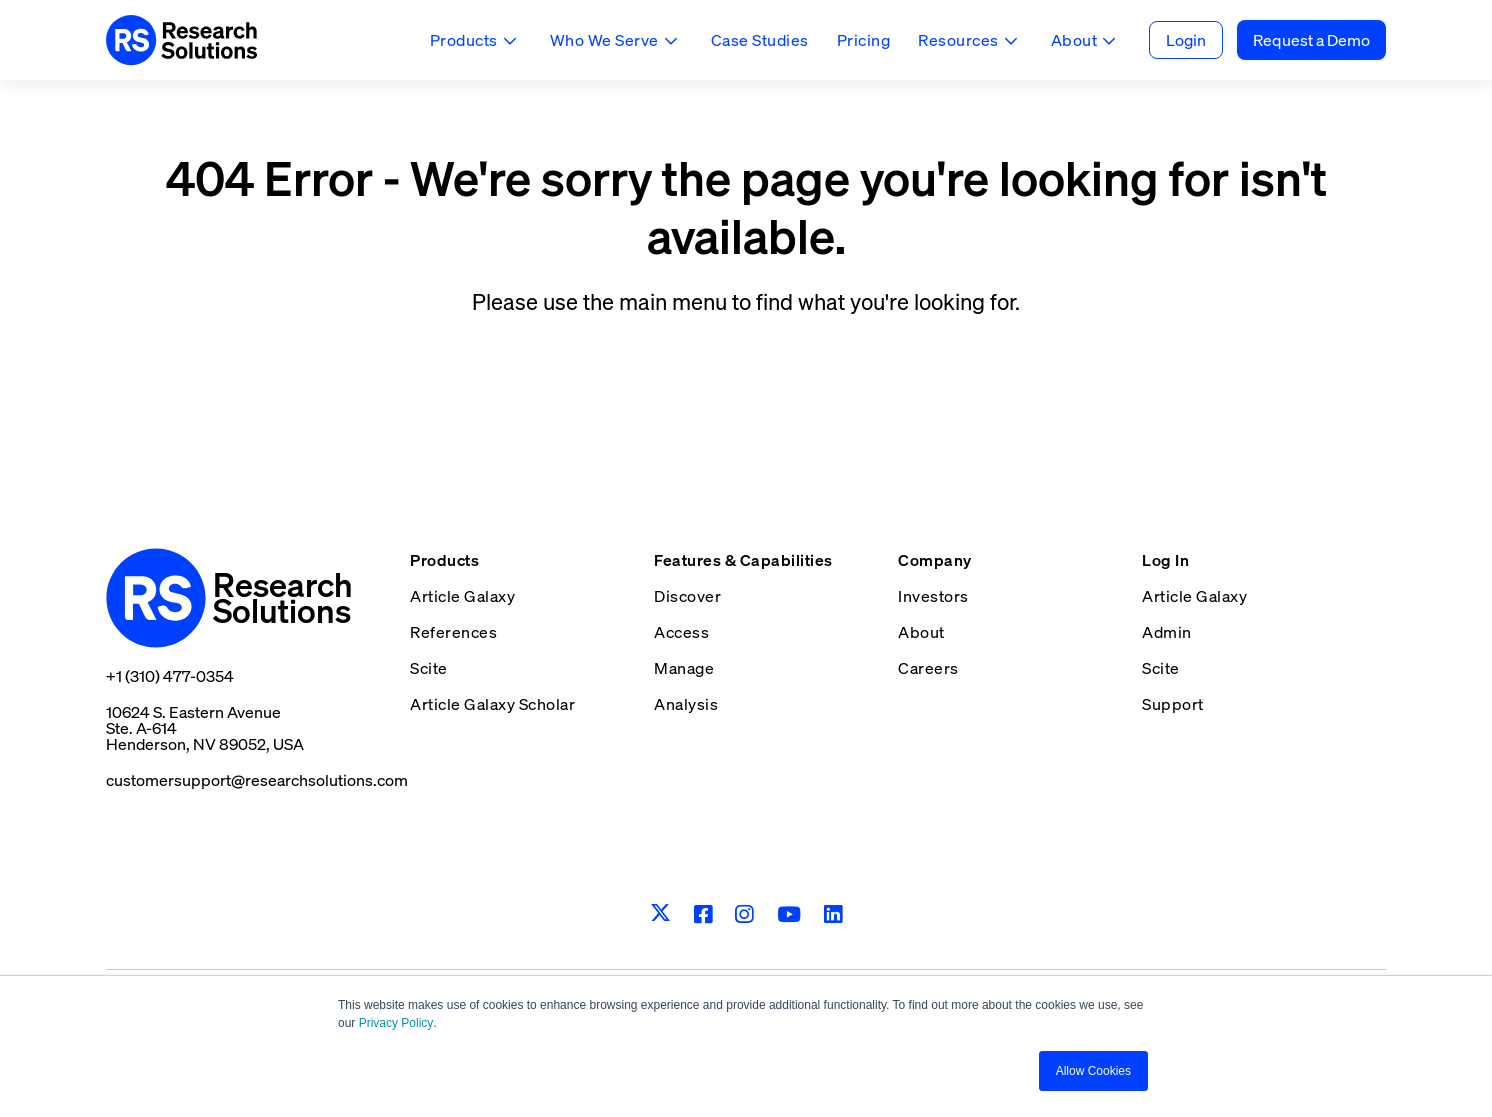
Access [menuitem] (681, 632)
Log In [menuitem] (1165, 560)
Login (1186, 40)
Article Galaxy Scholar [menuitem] (492, 704)
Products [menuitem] (444, 560)
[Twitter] (660, 914)
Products (464, 40)
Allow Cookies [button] (1093, 1071)
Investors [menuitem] (933, 596)
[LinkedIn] (833, 914)
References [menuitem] (453, 632)
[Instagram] (744, 914)
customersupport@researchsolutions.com (257, 780)
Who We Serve (604, 40)
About (1074, 40)
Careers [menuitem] (928, 668)
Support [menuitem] (1173, 704)
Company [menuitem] (935, 560)
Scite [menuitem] (429, 668)
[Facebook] (703, 914)
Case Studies (760, 40)
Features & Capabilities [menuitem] (743, 560)
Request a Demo (1311, 40)
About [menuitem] (921, 632)
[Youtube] (789, 914)
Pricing (864, 40)
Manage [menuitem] (684, 668)
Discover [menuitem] (687, 596)
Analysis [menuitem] (686, 704)
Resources (958, 40)
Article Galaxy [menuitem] (462, 596)
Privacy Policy (396, 1024)
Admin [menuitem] (1167, 632)
